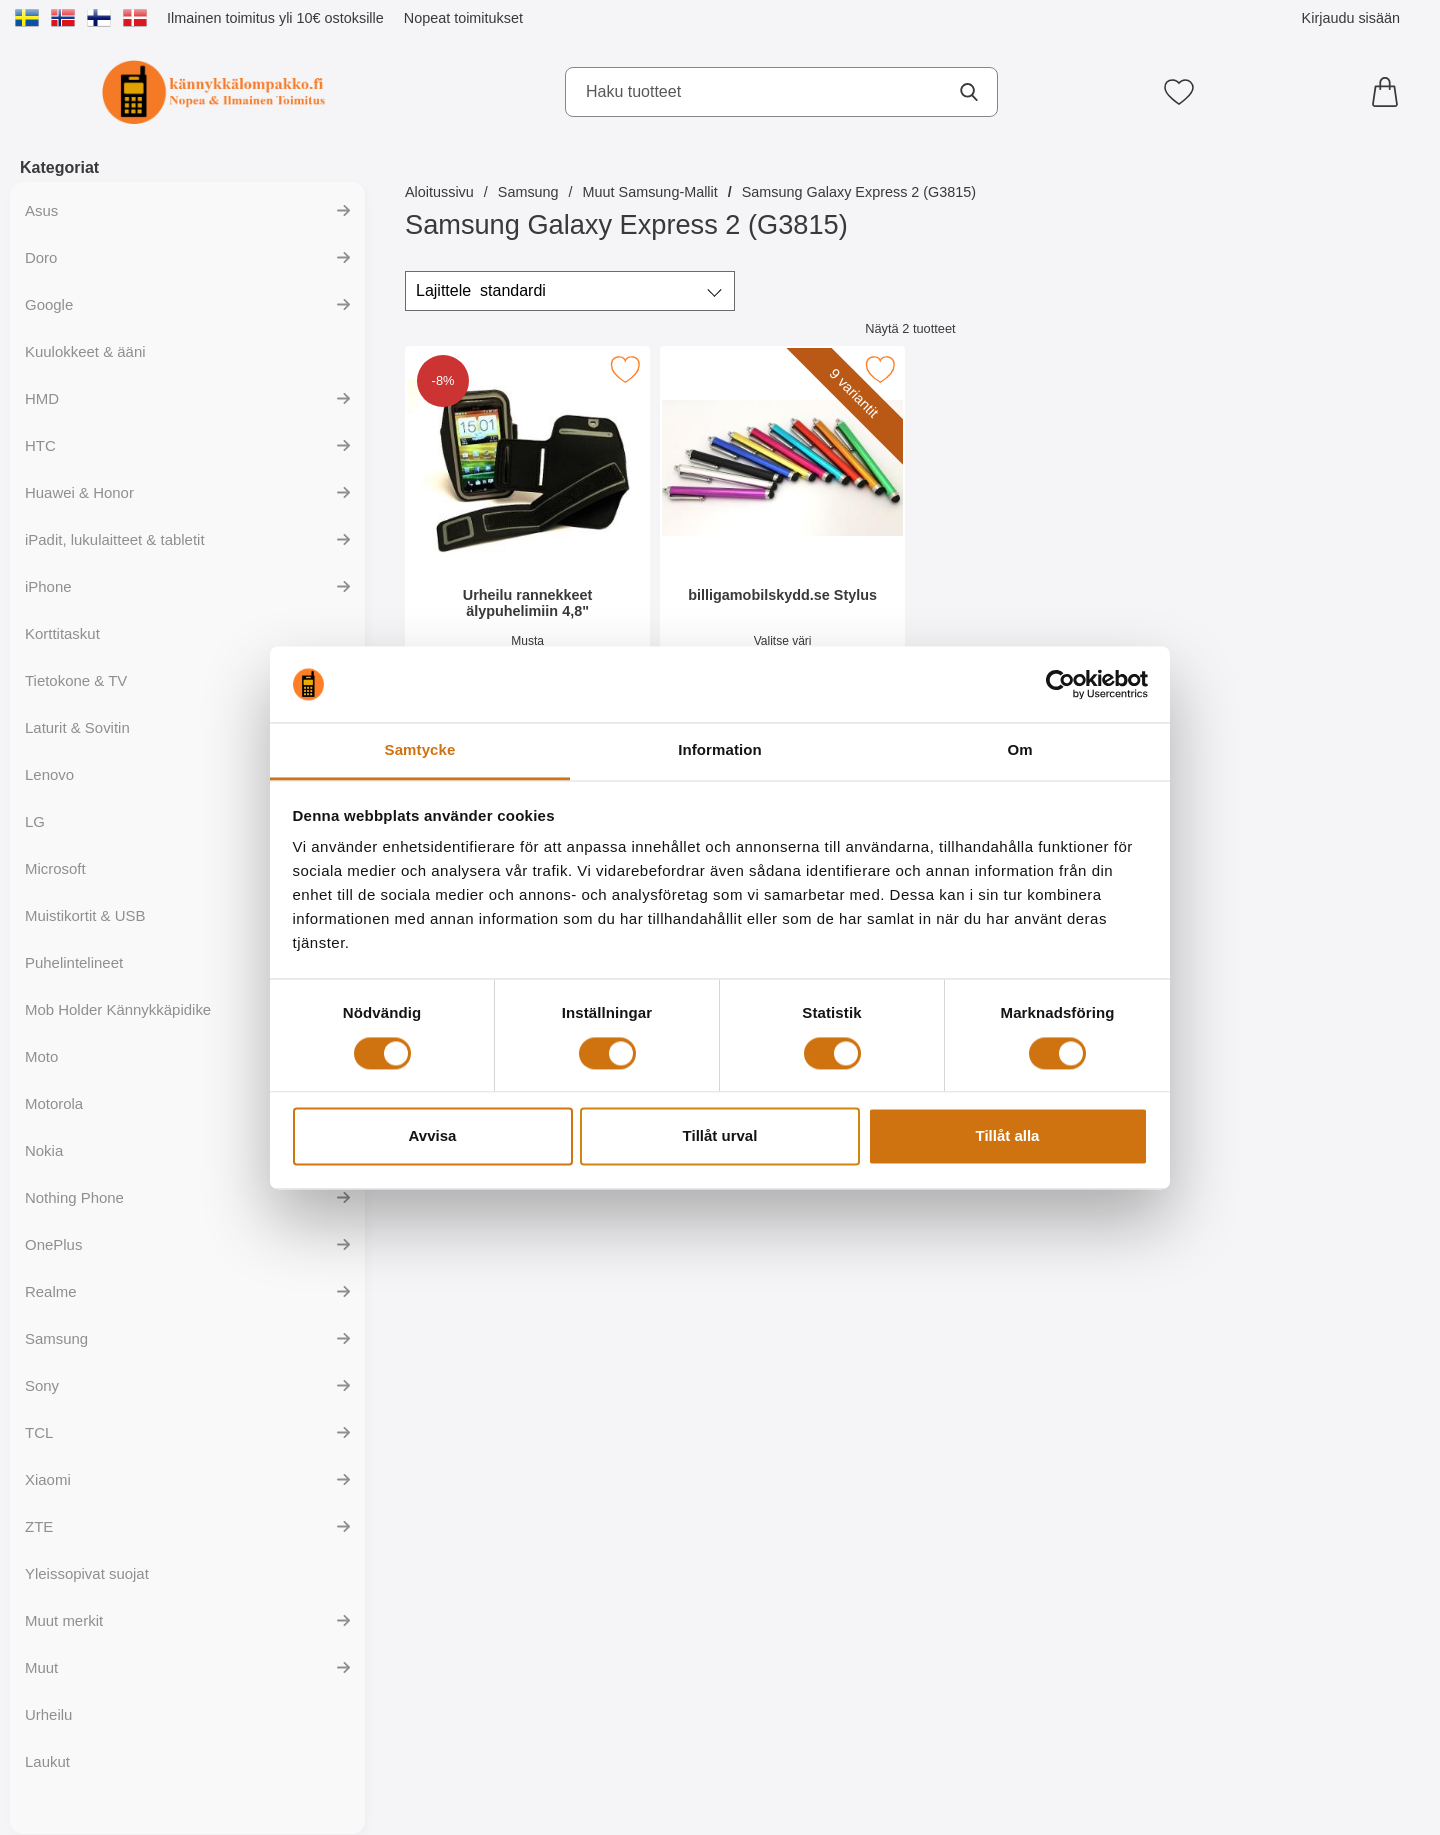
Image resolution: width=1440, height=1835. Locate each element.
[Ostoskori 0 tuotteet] (1390, 92)
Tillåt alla (1008, 1136)
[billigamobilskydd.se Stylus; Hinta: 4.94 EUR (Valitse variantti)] (782, 528)
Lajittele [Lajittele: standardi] (481, 291)
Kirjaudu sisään (1351, 18)
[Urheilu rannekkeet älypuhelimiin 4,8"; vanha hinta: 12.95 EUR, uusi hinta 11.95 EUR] (527, 528)
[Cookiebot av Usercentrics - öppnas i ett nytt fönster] (1060, 684)
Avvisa (433, 1136)
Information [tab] (720, 750)
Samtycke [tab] (420, 750)
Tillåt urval (720, 1136)
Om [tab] (1019, 750)
